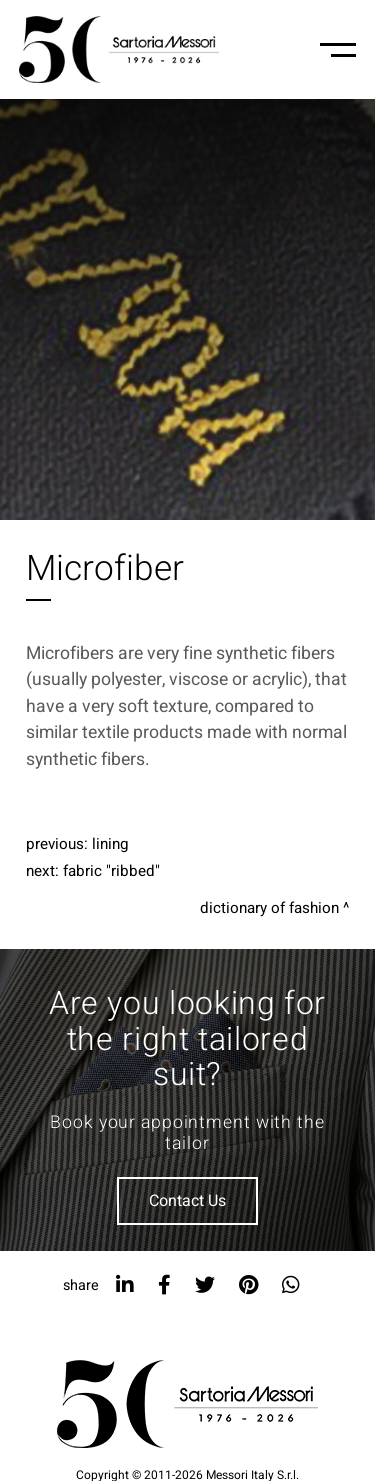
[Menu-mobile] (338, 50)
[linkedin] (125, 1285)
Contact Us (187, 1201)
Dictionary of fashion (269, 908)
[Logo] (119, 49)
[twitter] (205, 1285)
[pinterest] (248, 1285)
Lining (110, 844)
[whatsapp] (291, 1285)
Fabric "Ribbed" (111, 871)
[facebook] (164, 1285)
